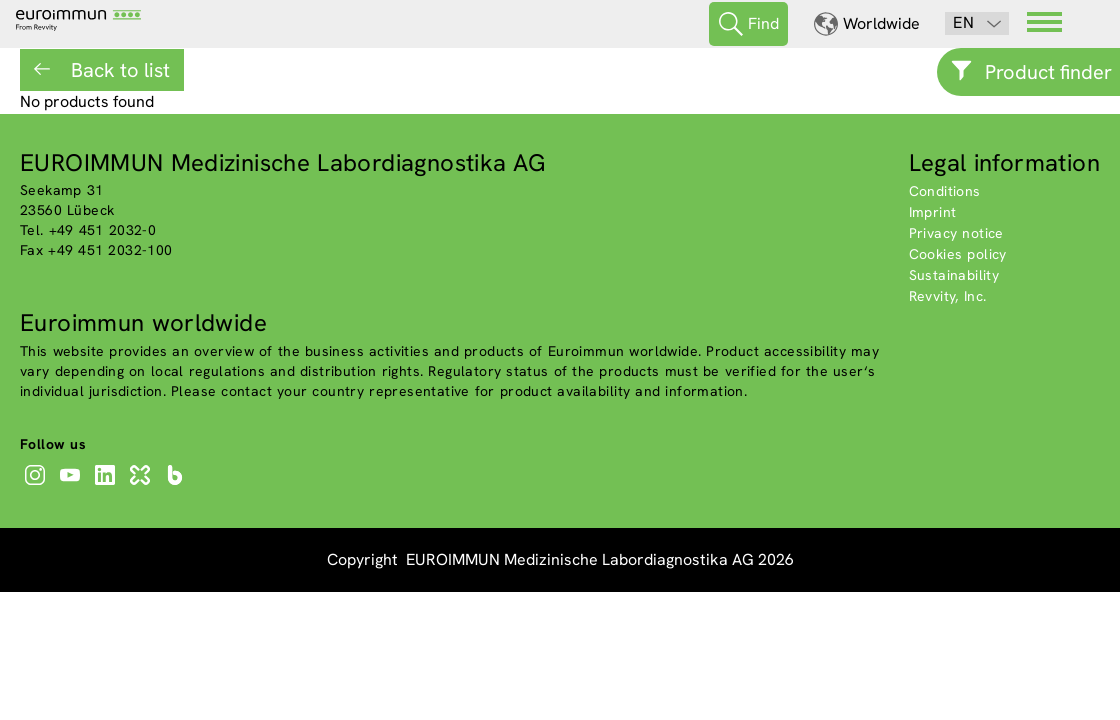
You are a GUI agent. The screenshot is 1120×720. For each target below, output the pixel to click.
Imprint (933, 212)
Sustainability (954, 275)
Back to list (118, 70)
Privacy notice (956, 233)
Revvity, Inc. (948, 296)
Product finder (1048, 72)
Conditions (945, 191)
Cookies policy (958, 254)
